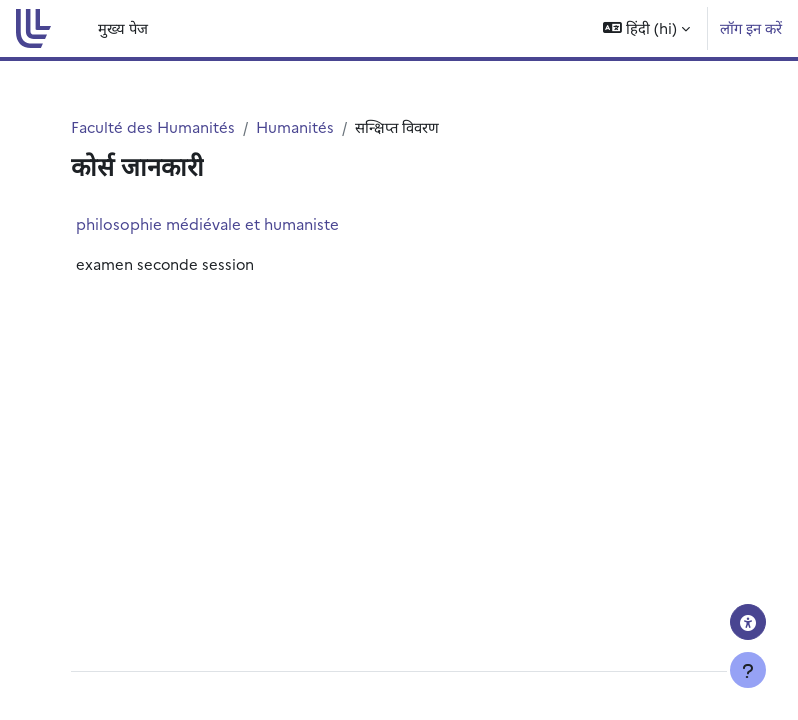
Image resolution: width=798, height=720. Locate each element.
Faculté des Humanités (153, 126)
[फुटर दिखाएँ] (748, 670)
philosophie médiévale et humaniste (207, 223)
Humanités (295, 126)
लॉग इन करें (751, 27)
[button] (646, 28)
